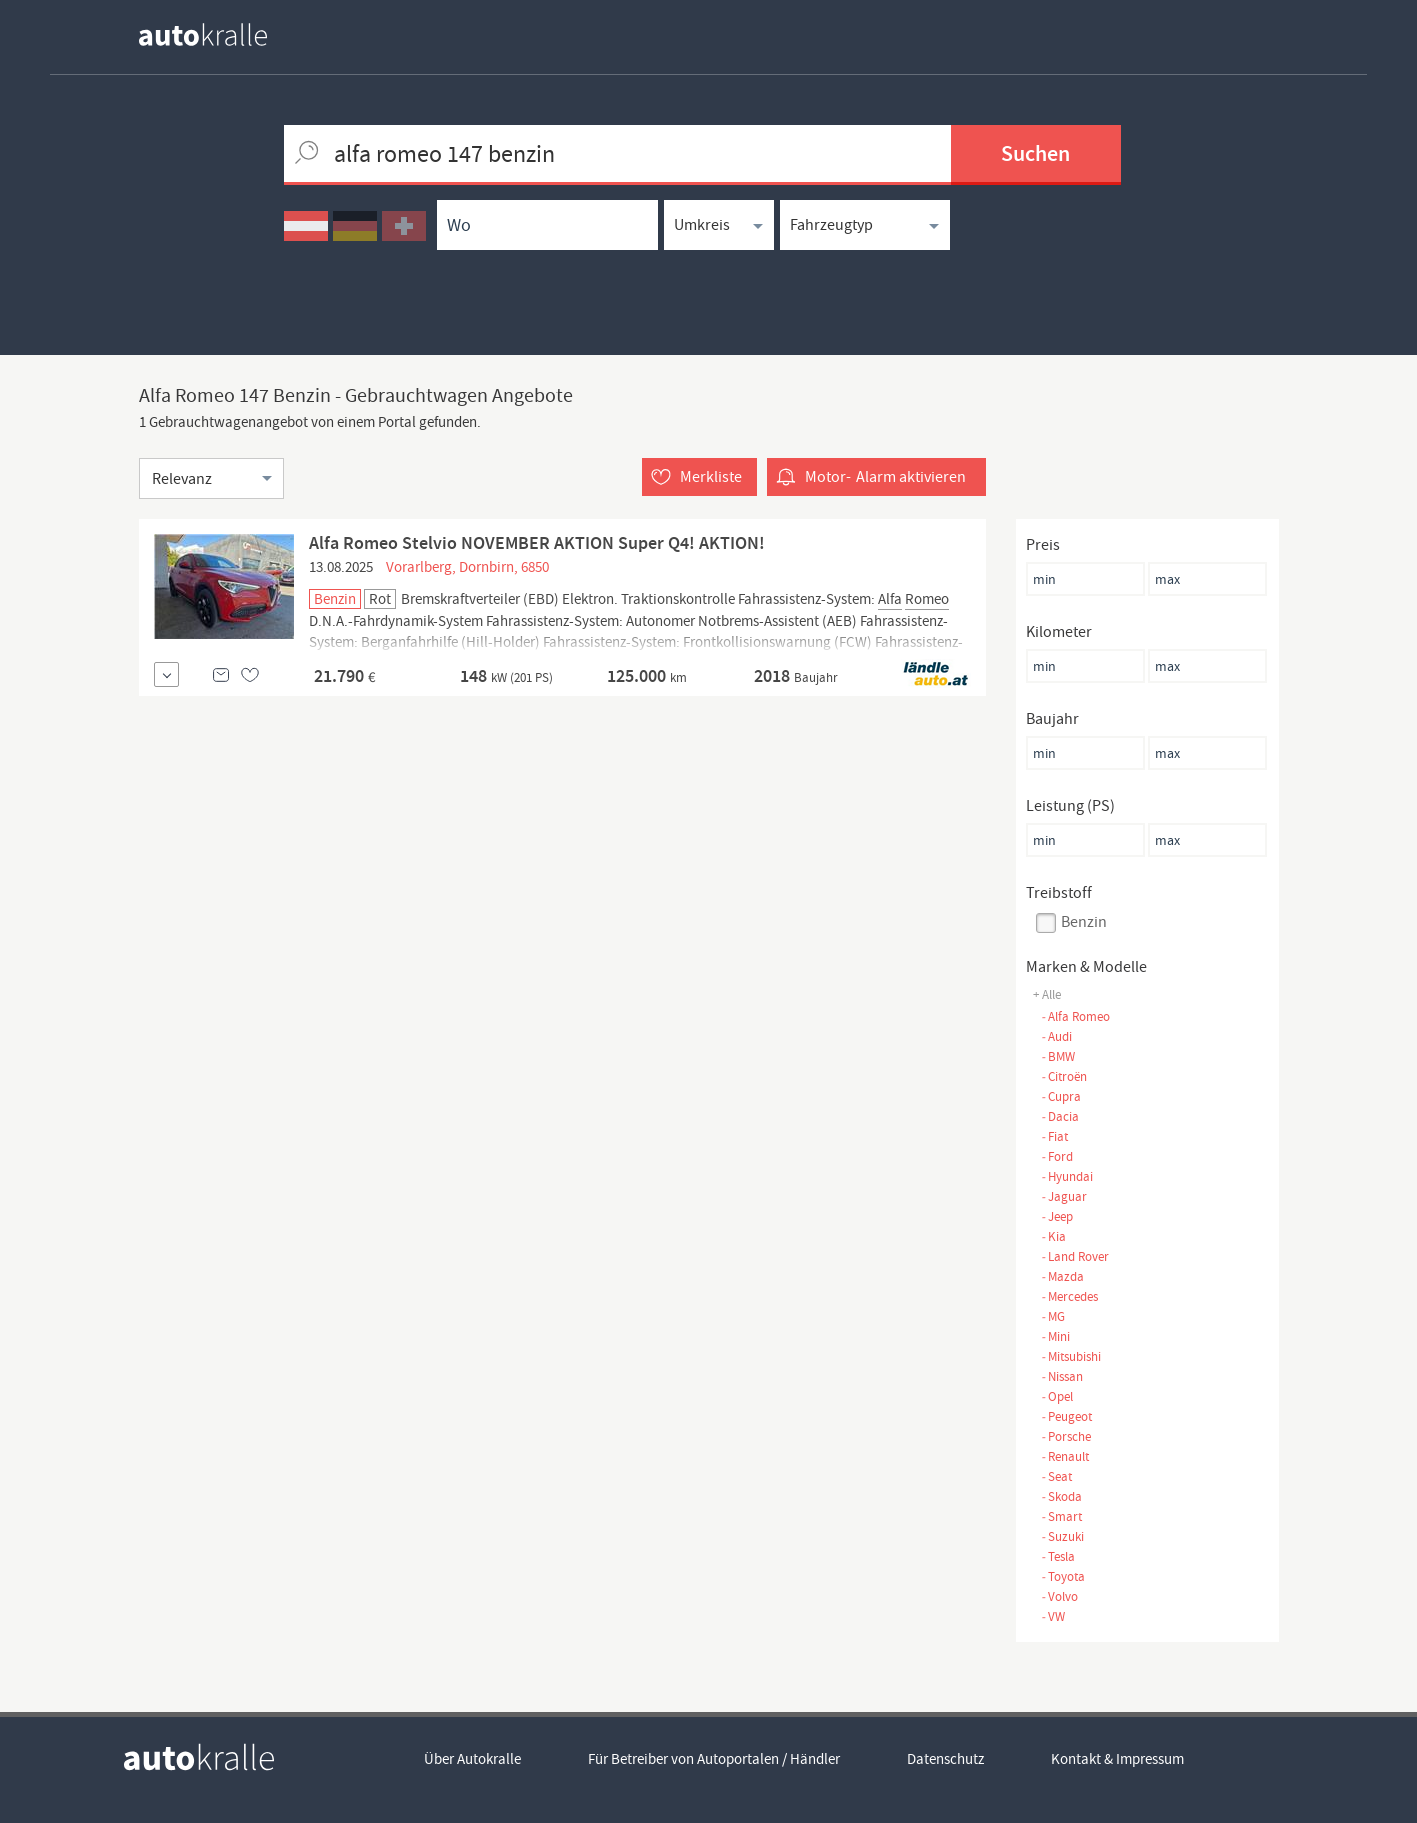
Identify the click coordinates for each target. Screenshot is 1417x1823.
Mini (1055, 1336)
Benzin (1084, 922)
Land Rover (1075, 1256)
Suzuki (1062, 1536)
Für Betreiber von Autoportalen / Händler (714, 1759)
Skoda (1061, 1496)
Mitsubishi (1071, 1356)
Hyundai (1067, 1176)
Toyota (1063, 1576)
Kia (1053, 1236)
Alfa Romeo (1075, 1016)
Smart (1061, 1516)
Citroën (1064, 1076)
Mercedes (1069, 1296)
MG (1053, 1316)
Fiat (1054, 1136)
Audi (1056, 1036)
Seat (1056, 1476)
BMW (1058, 1056)
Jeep (1057, 1216)
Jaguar (1064, 1196)
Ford (1057, 1156)
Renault (1065, 1456)
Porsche (1066, 1436)
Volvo (1059, 1596)
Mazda (1062, 1276)
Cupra (1061, 1096)
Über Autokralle (472, 1759)
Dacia (1060, 1116)
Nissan (1062, 1376)
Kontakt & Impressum (1117, 1759)
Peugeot (1066, 1416)
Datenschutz (945, 1759)
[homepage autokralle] (219, 34)
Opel (1057, 1396)
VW (1053, 1616)
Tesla (1058, 1556)
